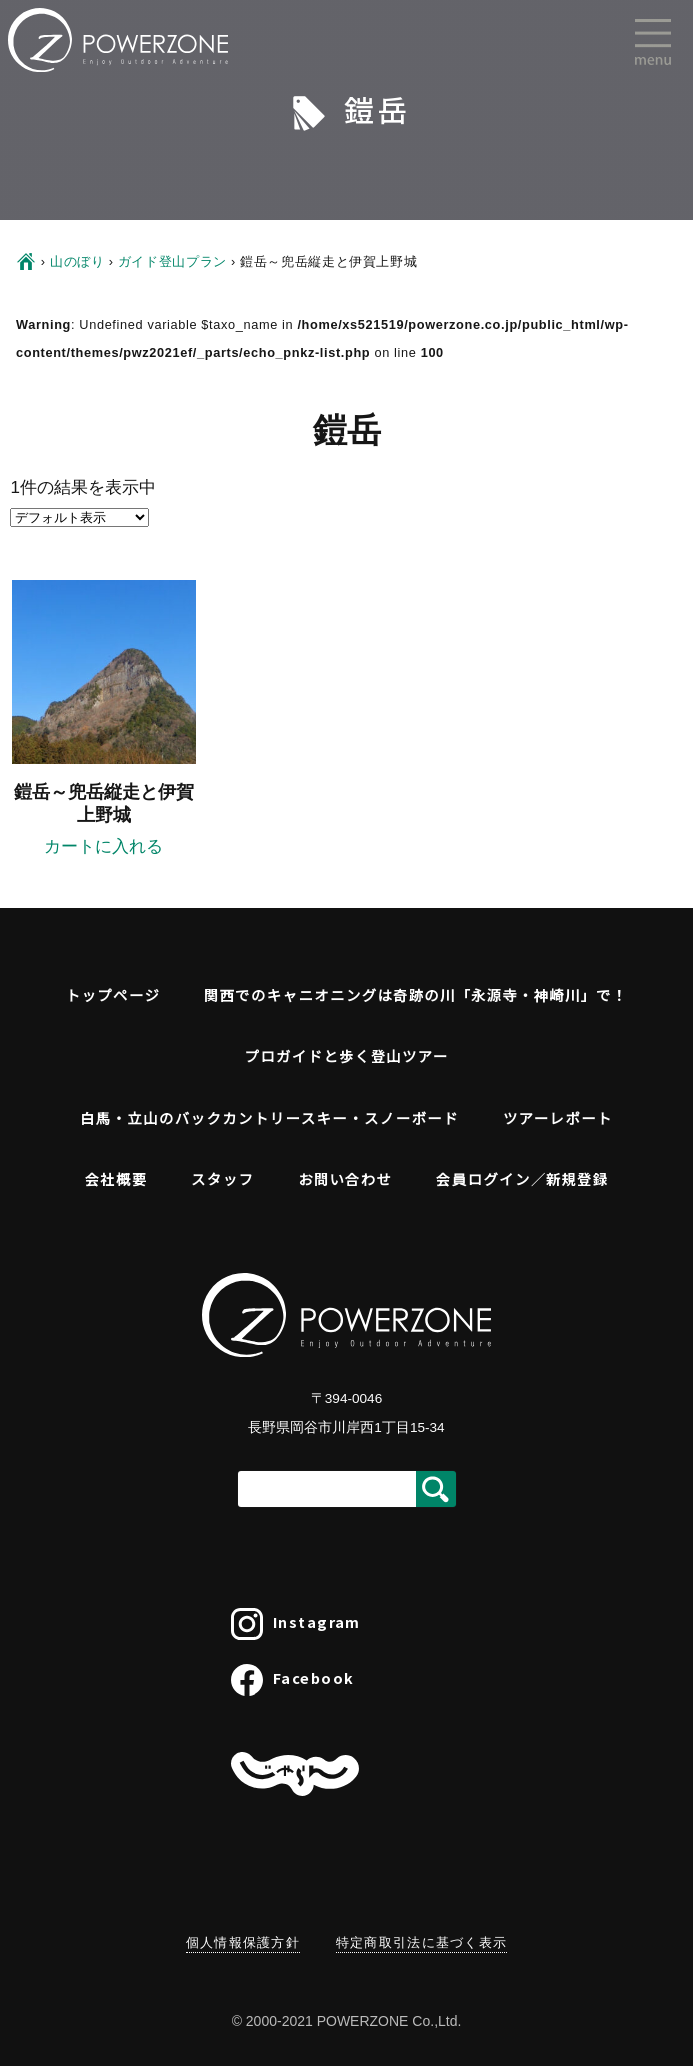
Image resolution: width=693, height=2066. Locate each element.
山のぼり (77, 261)
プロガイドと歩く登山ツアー (346, 1055)
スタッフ (222, 1178)
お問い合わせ (345, 1178)
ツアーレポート (558, 1117)
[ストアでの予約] (79, 517)
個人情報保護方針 (243, 1942)
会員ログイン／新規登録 (522, 1178)
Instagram (296, 1624)
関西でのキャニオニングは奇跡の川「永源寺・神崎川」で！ (415, 994)
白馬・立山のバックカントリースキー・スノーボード (269, 1117)
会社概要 (116, 1178)
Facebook (293, 1680)
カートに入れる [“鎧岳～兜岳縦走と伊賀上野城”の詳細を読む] (103, 846)
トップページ (113, 994)
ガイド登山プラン (172, 261)
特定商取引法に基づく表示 (421, 1942)
